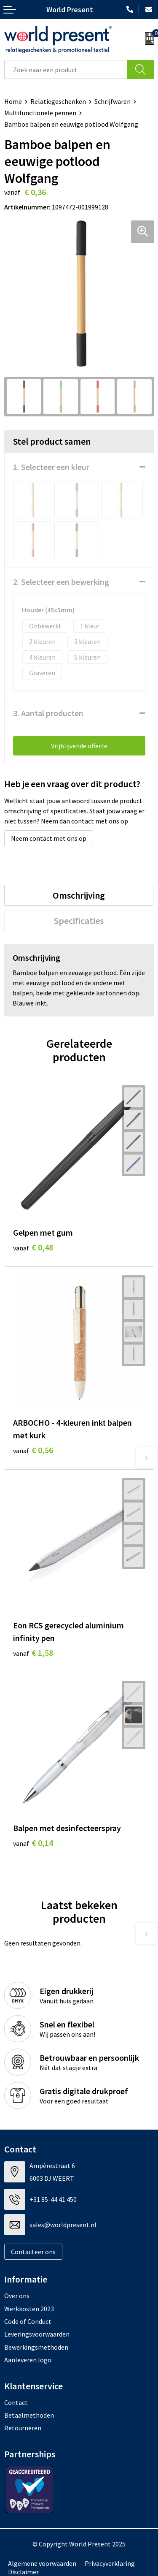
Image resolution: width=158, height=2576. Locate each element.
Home (13, 101)
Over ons (16, 2295)
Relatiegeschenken (58, 101)
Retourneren (22, 2428)
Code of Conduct (27, 2321)
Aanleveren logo (27, 2360)
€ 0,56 (33, 1450)
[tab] (78, 895)
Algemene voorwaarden (42, 2563)
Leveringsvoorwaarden (37, 2334)
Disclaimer (23, 2572)
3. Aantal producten (48, 713)
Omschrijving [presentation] (79, 895)
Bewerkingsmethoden (36, 2347)
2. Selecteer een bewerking (61, 581)
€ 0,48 (33, 1247)
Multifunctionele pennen (40, 113)
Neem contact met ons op (48, 838)
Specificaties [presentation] (79, 921)
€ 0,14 (33, 1842)
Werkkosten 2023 (29, 2308)
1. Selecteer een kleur (51, 467)
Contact (16, 2402)
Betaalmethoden (29, 2415)
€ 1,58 (33, 1652)
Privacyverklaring (110, 2563)
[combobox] (65, 69)
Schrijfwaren (112, 101)
